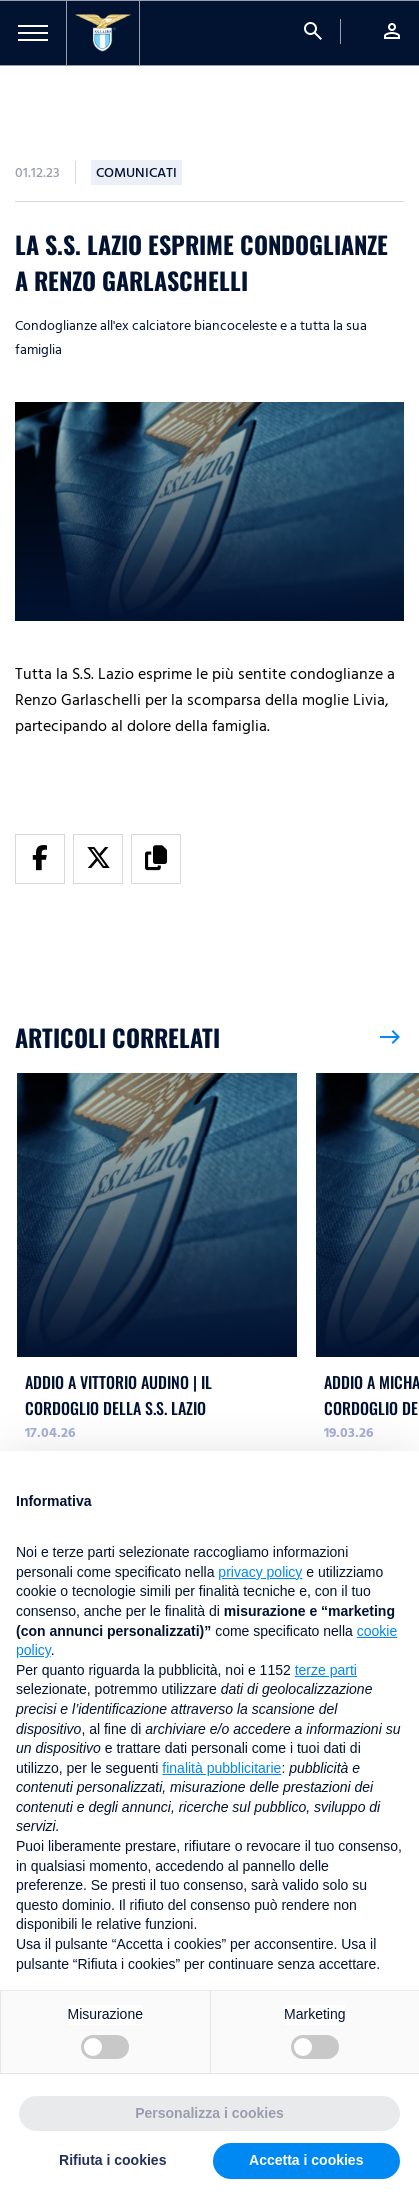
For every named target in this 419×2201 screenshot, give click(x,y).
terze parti (326, 1670)
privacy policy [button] (260, 1572)
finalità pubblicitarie (221, 1768)
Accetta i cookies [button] (306, 2160)
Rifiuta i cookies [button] (112, 2160)
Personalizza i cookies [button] (209, 2113)
